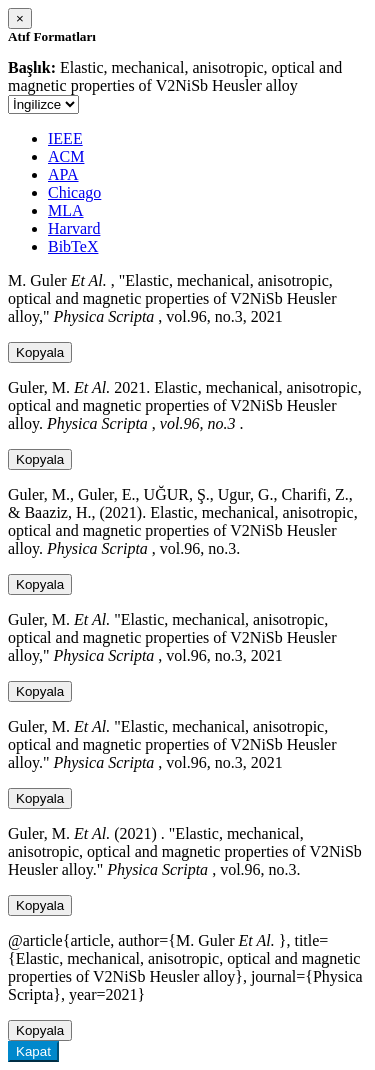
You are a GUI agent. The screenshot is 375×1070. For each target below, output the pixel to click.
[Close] (20, 18)
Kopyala (40, 352)
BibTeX (73, 246)
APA (63, 174)
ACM (66, 156)
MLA (66, 210)
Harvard (74, 228)
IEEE (65, 138)
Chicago (74, 192)
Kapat (33, 1051)
